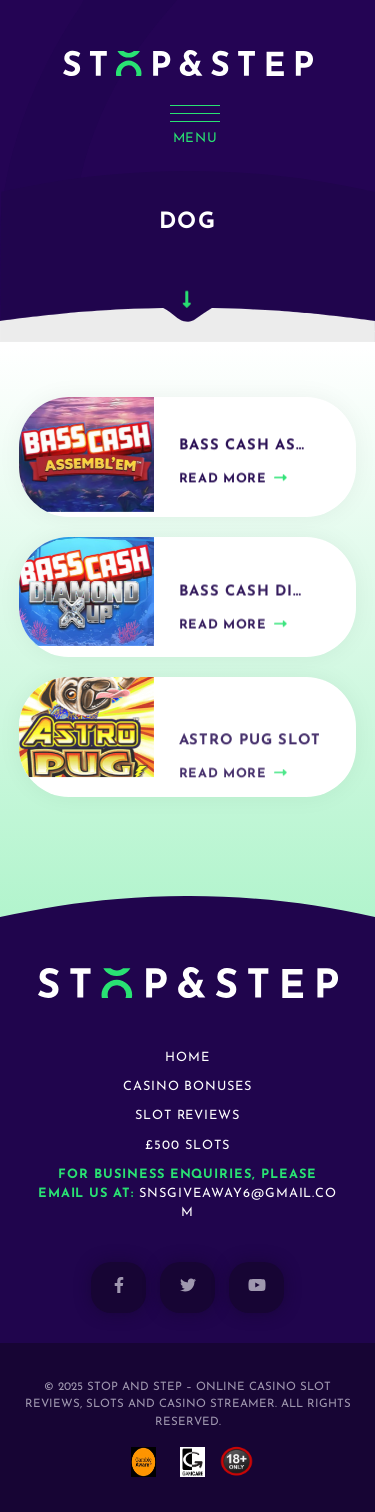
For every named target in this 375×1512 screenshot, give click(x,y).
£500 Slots (187, 1145)
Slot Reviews (188, 1115)
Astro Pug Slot (250, 750)
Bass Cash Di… (240, 598)
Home (187, 1057)
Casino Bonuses (187, 1086)
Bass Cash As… (242, 450)
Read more (223, 483)
